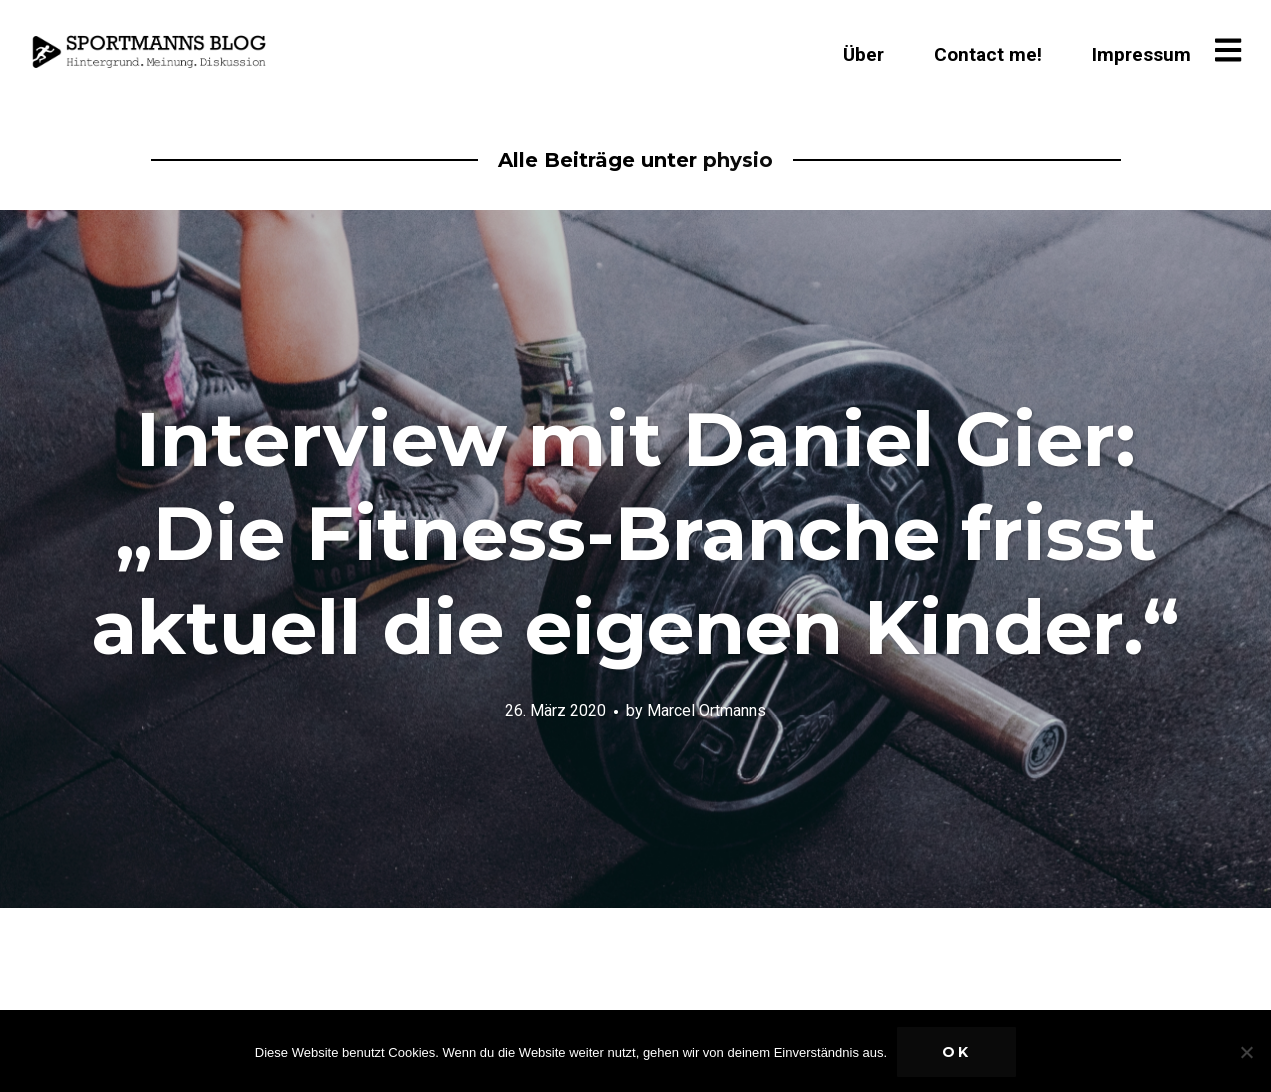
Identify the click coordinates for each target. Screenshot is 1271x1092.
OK (956, 1052)
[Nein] (1246, 1052)
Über (863, 54)
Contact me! (988, 54)
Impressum (1141, 54)
